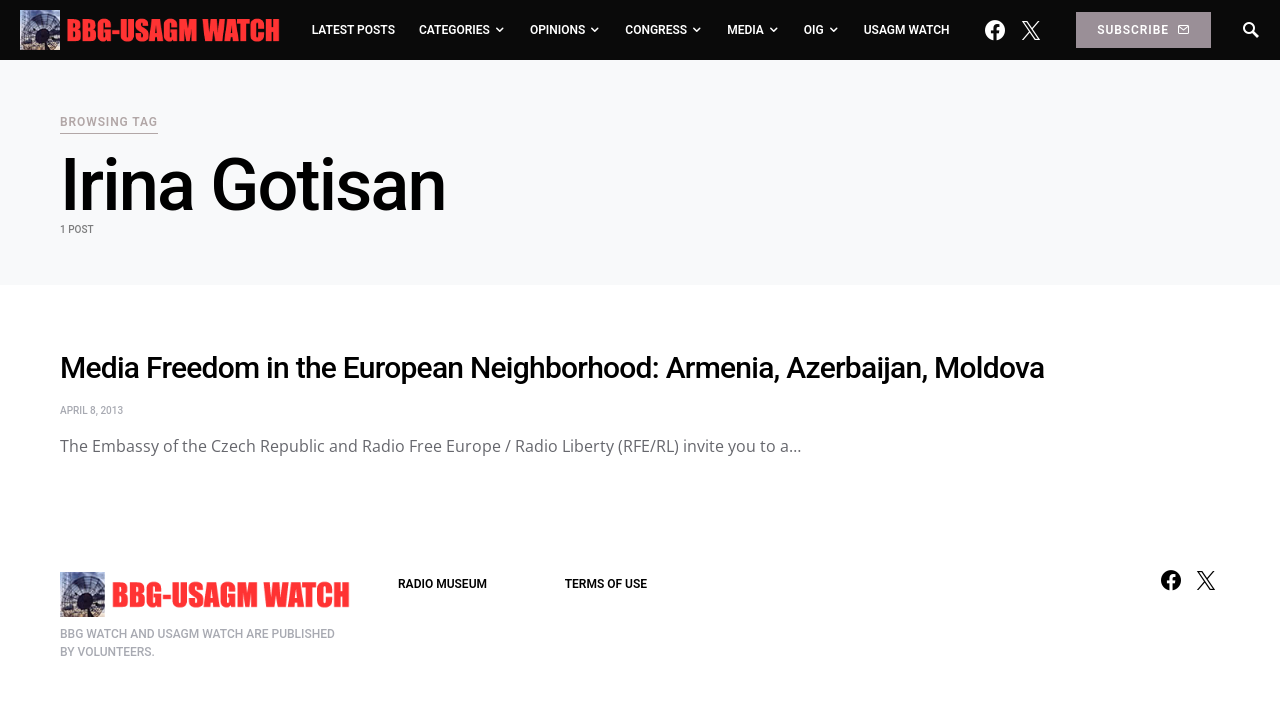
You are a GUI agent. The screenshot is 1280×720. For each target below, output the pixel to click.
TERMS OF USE (606, 584)
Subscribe (1143, 30)
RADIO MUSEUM (442, 584)
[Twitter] (1031, 30)
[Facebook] (995, 30)
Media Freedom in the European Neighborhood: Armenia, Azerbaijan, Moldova (552, 367)
